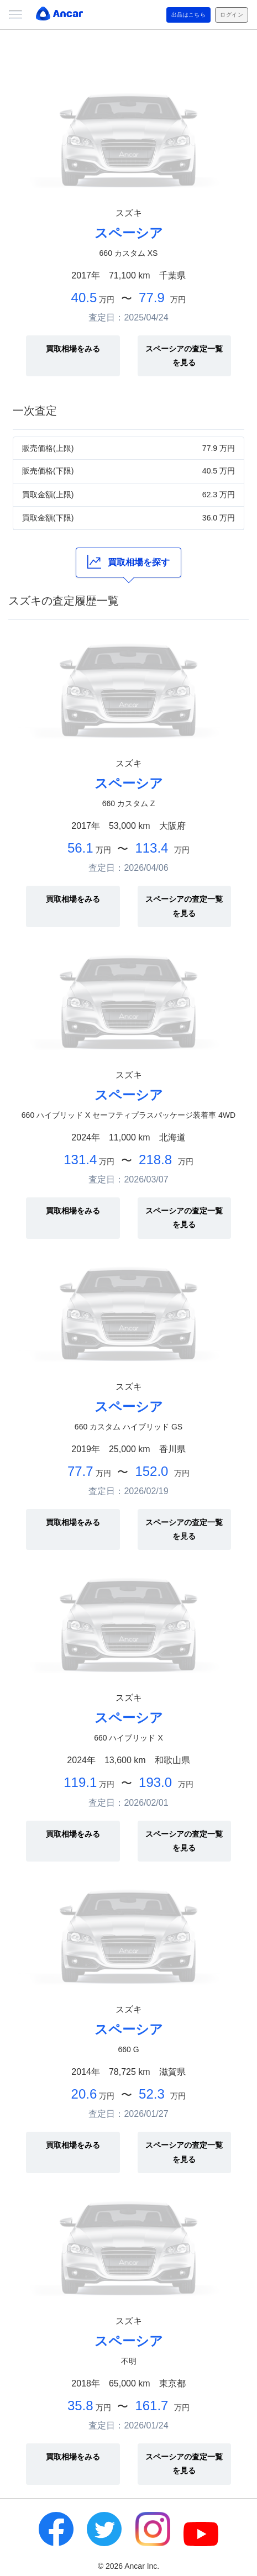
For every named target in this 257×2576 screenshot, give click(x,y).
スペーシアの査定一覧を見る (184, 355)
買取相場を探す (128, 562)
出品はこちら (188, 15)
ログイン (231, 15)
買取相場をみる (73, 348)
